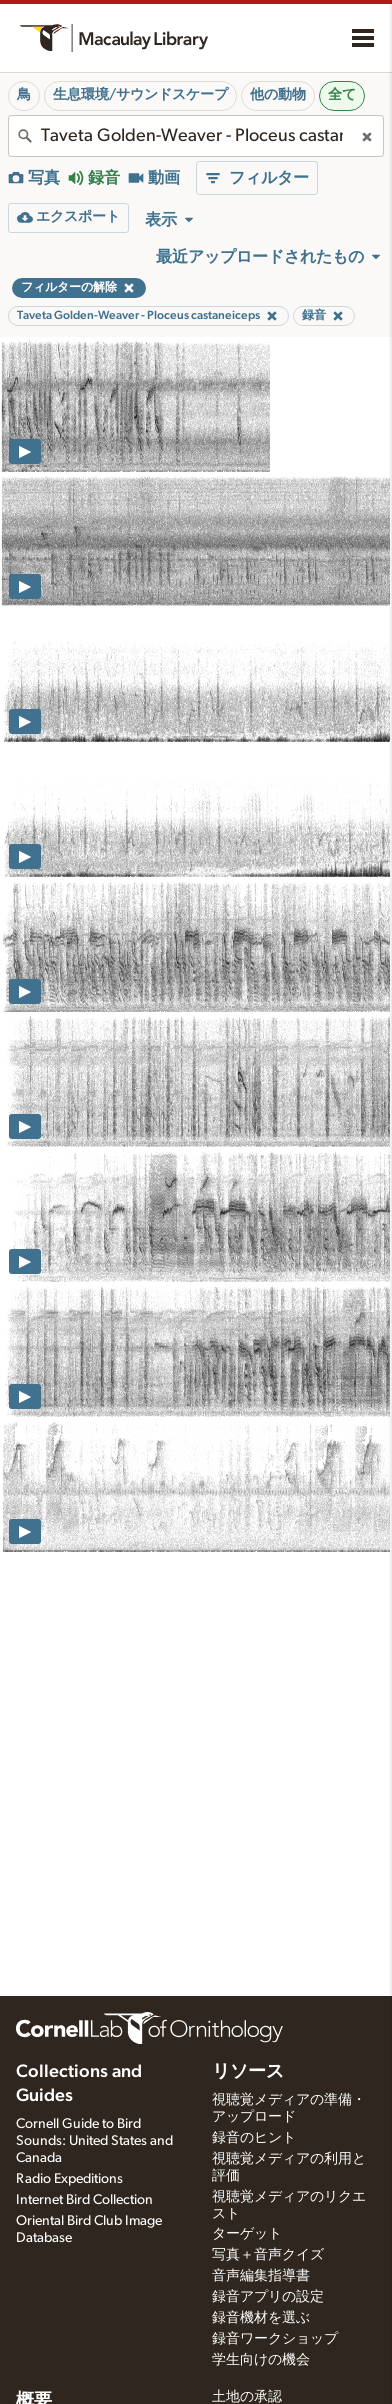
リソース (248, 2072)
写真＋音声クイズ (268, 2255)
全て (342, 95)
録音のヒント (254, 2138)
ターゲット (247, 2234)
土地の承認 (247, 2397)
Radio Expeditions (69, 2179)
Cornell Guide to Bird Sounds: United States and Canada (94, 2141)
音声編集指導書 (261, 2276)
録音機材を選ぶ (261, 2318)
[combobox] (196, 136)
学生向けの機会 (261, 2360)
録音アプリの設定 (268, 2297)
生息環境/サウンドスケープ (140, 95)
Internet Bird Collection (84, 2200)
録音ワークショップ (275, 2339)
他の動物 (278, 95)
